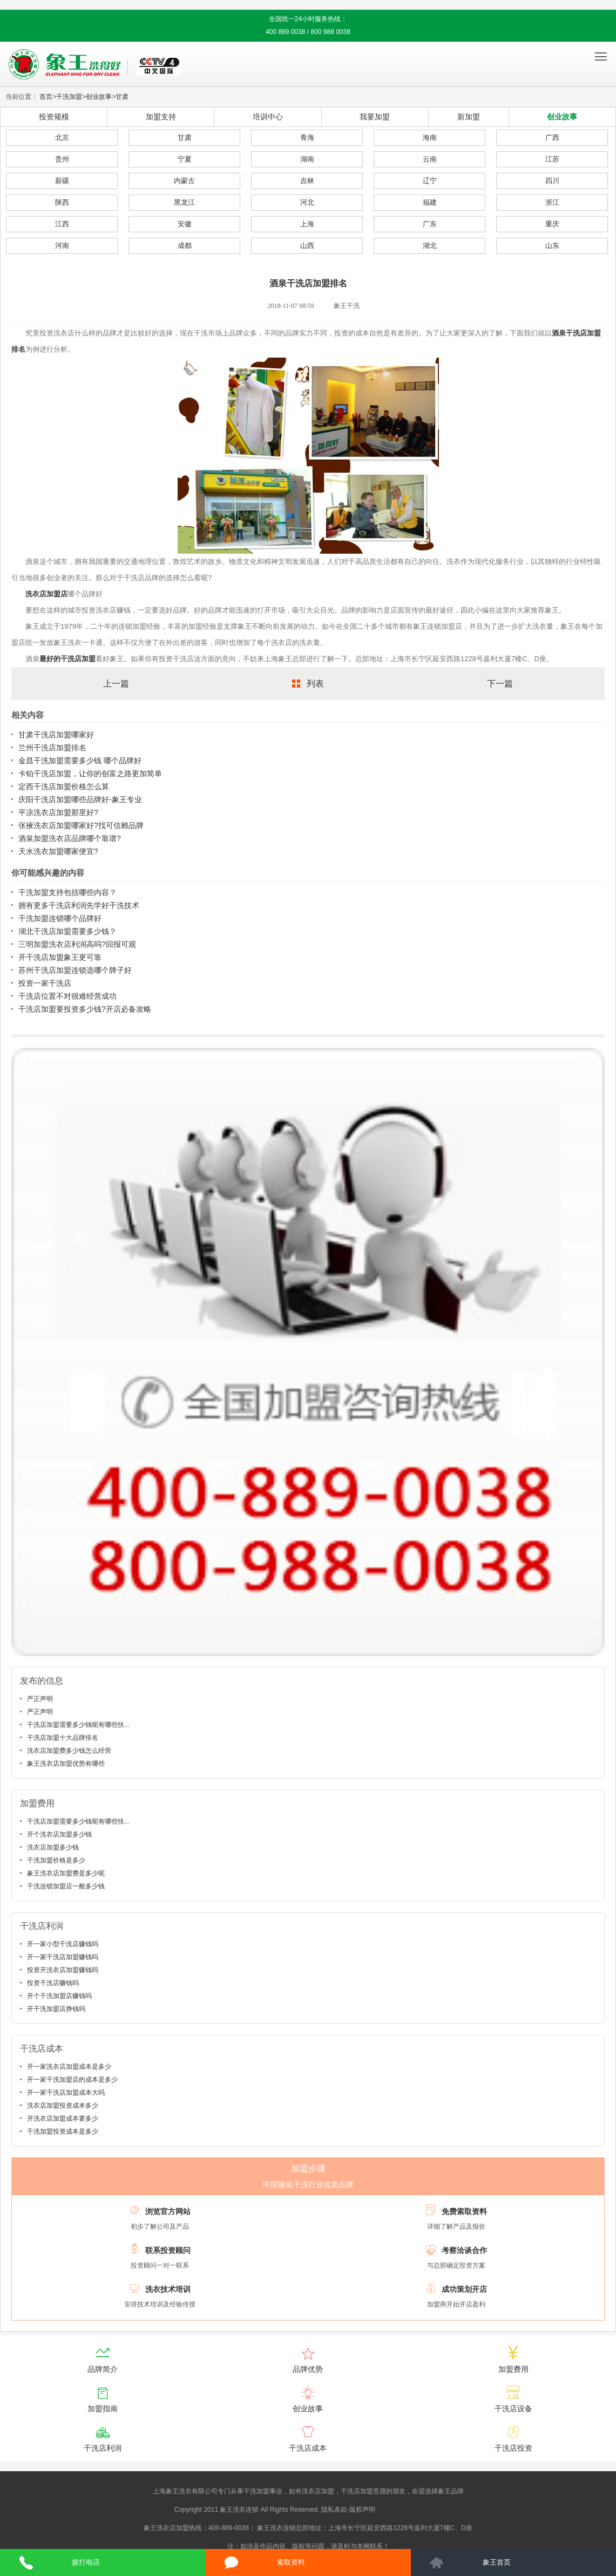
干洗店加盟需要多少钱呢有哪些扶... (78, 1724)
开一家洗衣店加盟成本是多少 (69, 2066)
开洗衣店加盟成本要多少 (62, 2118)
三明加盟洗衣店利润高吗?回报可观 (77, 944)
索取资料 (291, 2562)
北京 (62, 137)
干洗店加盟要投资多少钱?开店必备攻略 (84, 1009)
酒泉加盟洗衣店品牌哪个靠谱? (69, 838)
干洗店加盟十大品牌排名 (62, 1737)
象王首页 (497, 2562)
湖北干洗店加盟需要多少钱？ (67, 931)
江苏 (552, 159)
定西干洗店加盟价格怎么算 (63, 786)
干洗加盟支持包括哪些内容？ (67, 892)
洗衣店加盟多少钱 (53, 1847)
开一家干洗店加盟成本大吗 (66, 2092)
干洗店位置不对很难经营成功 (67, 996)
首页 (45, 96)
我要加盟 (375, 116)
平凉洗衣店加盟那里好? (58, 812)
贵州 (62, 159)
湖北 (430, 245)
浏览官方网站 (168, 2211)
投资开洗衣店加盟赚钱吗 (62, 1970)
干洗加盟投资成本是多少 (62, 2131)
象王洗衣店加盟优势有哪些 (66, 1763)
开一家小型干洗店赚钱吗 (62, 1944)
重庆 (552, 224)
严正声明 (40, 1699)
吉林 (307, 181)
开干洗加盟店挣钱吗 (56, 2009)
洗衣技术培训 (168, 2289)
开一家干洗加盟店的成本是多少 (72, 2079)
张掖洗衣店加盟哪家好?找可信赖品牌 (81, 825)
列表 (315, 683)
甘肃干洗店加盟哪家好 (56, 734)
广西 (552, 137)
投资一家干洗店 (44, 983)
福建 (430, 202)
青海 (307, 137)
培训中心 (268, 116)
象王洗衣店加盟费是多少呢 (66, 1873)
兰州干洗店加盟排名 (52, 747)
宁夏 (185, 159)
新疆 (62, 181)
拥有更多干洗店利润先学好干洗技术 (78, 905)
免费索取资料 (464, 2211)
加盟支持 (161, 116)
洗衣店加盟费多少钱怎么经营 (69, 1750)
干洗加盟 (69, 96)
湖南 (307, 159)
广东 (430, 224)
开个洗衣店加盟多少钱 (59, 1834)
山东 (552, 245)
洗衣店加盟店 (46, 594)
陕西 (62, 202)
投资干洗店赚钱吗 (53, 1983)
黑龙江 (184, 202)
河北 (307, 202)
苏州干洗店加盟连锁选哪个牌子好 (75, 970)
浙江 (552, 202)
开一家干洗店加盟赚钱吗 (62, 1957)
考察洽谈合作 (464, 2250)
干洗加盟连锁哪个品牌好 (59, 918)
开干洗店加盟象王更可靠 (59, 957)
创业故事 (99, 96)
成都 (185, 245)
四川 (552, 181)
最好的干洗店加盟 (67, 659)
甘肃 (122, 96)
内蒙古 (184, 181)
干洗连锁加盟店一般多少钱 (66, 1886)
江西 (62, 224)
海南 (430, 137)
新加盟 (468, 116)
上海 (307, 224)
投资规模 (54, 116)
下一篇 (500, 683)
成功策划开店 (464, 2289)
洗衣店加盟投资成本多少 (62, 2105)
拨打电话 (86, 2562)
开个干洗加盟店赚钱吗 (59, 1996)
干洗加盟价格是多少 (56, 1860)
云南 (430, 159)
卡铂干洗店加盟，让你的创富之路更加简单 (90, 773)
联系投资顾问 (168, 2250)
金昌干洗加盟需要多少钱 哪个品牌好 (79, 760)
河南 (62, 245)
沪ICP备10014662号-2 (409, 2509)
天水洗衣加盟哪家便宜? (58, 851)
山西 (307, 245)
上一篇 (116, 683)
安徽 (185, 224)
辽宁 (430, 181)
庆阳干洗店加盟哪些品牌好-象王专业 (80, 799)
